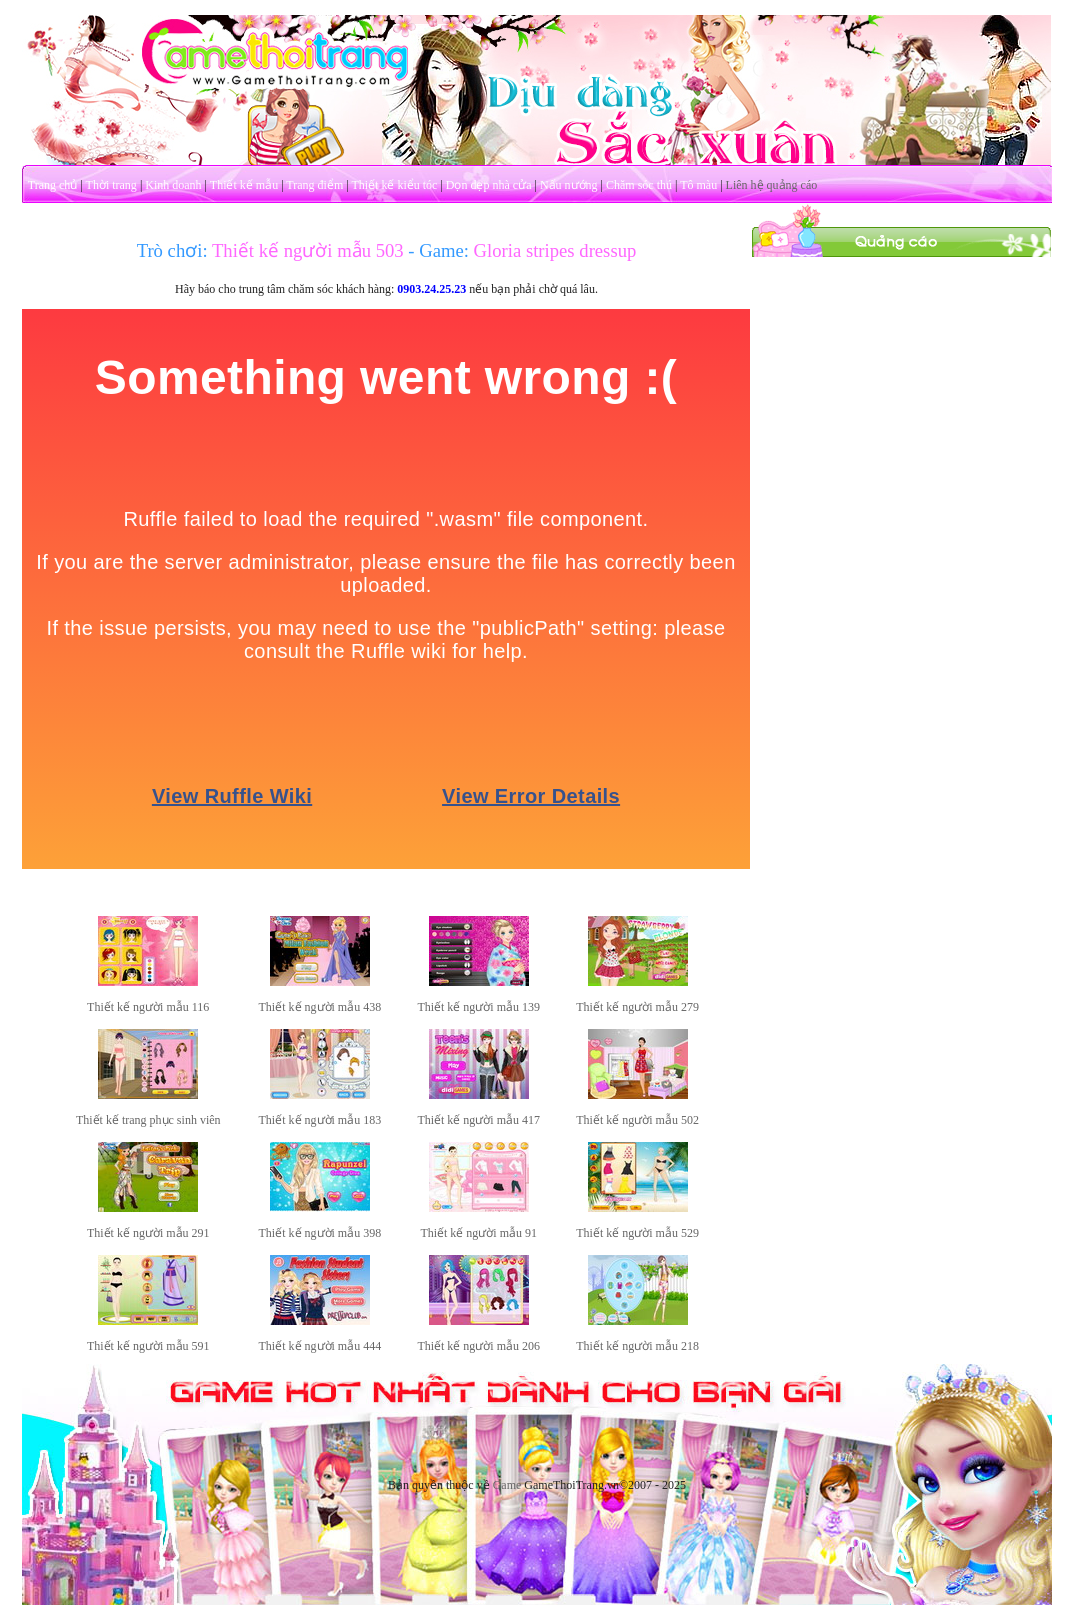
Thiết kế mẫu (244, 185)
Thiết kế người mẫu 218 (637, 1346)
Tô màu (698, 185)
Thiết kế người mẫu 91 (478, 1233)
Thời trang (111, 185)
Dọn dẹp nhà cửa (489, 185)
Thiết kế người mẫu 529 (637, 1233)
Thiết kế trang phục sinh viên (148, 1120)
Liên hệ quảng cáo (772, 185)
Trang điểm (314, 185)
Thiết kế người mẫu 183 (320, 1120)
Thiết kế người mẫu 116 (148, 1007)
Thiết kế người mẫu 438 (320, 1007)
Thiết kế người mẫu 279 (637, 1007)
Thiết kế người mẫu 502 (637, 1120)
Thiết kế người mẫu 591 (148, 1346)
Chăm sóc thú (639, 185)
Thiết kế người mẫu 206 (478, 1346)
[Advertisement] (902, 383)
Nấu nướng (569, 185)
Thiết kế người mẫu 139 (478, 1007)
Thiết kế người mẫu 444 (320, 1346)
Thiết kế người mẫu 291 (148, 1233)
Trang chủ (53, 185)
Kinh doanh (173, 185)
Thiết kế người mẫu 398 (320, 1233)
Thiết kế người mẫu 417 (478, 1120)
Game (507, 1485)
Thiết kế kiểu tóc (394, 185)
